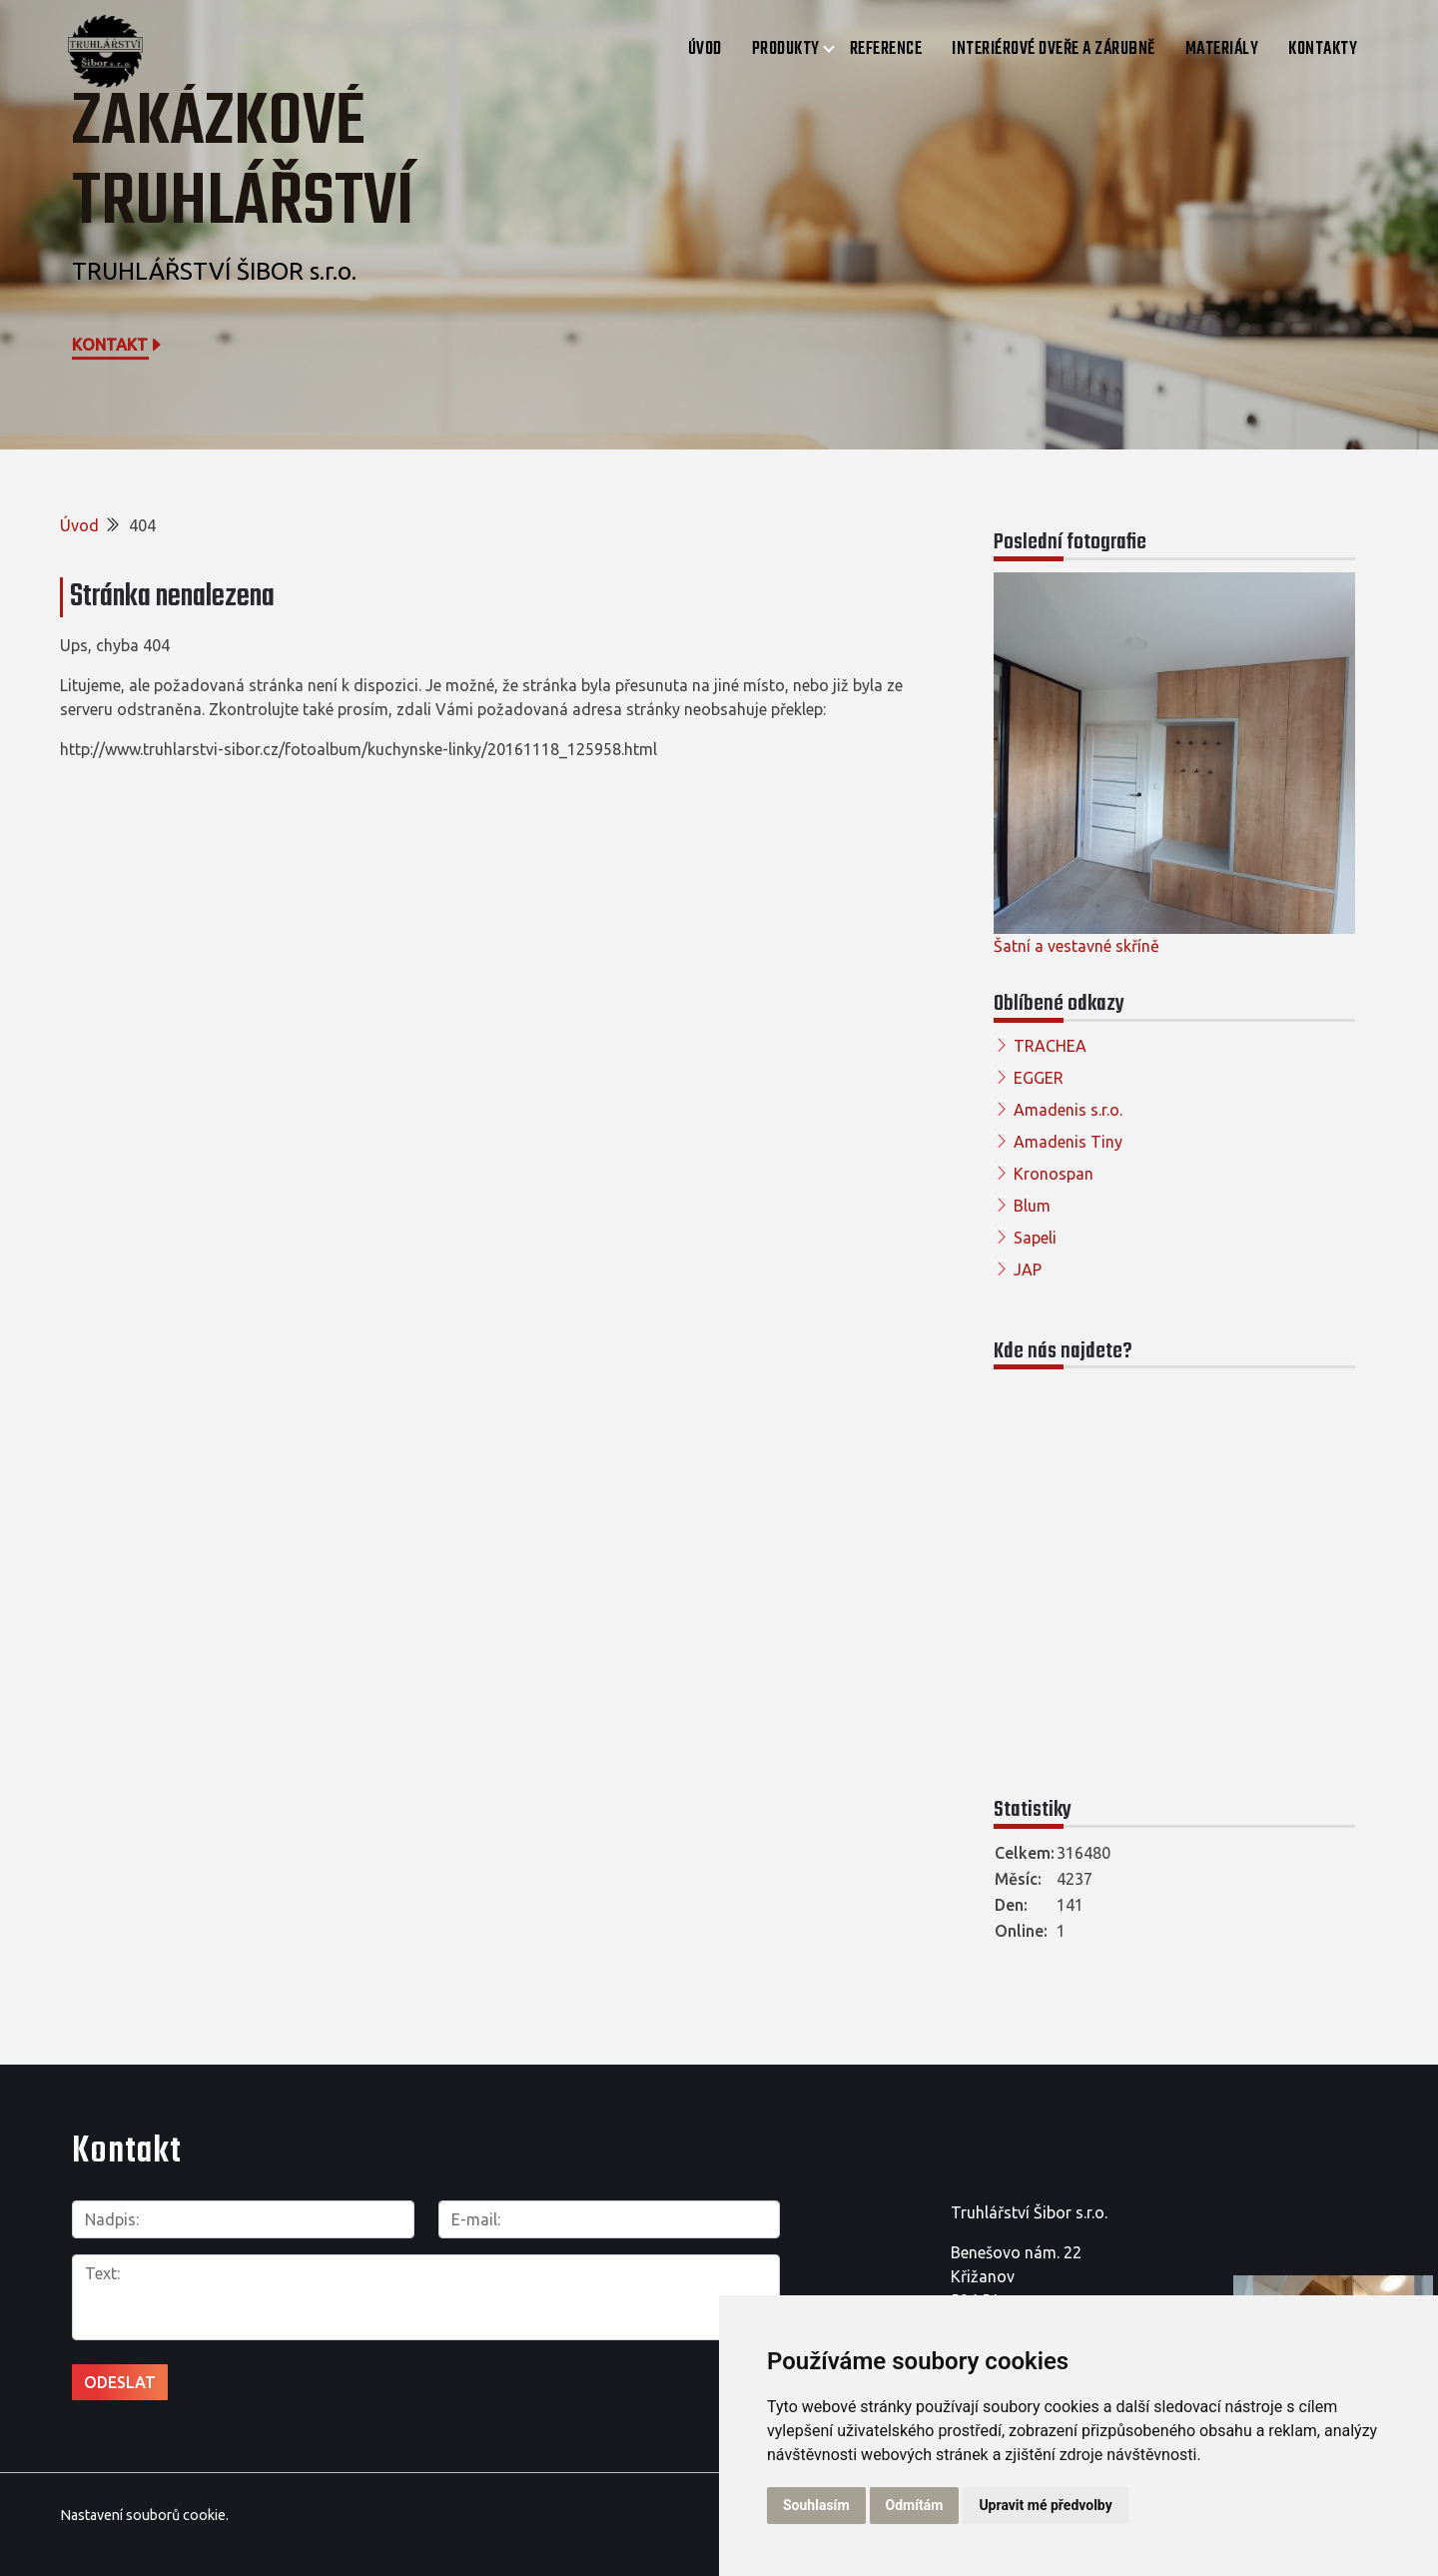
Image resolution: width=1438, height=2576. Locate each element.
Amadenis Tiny (1068, 1142)
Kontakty (1322, 49)
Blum (1032, 1206)
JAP (1028, 1270)
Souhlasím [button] (816, 2505)
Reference (886, 49)
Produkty (786, 49)
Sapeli (1035, 1238)
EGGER (1039, 1078)
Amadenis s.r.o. (1068, 1110)
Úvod (705, 49)
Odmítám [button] (915, 2505)
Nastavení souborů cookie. (144, 2515)
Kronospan (1053, 1174)
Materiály (1222, 49)
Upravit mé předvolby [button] (1045, 2505)
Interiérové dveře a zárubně (1053, 49)
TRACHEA (1050, 1046)
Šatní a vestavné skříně (1076, 946)
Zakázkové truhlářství (243, 163)
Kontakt (118, 345)
